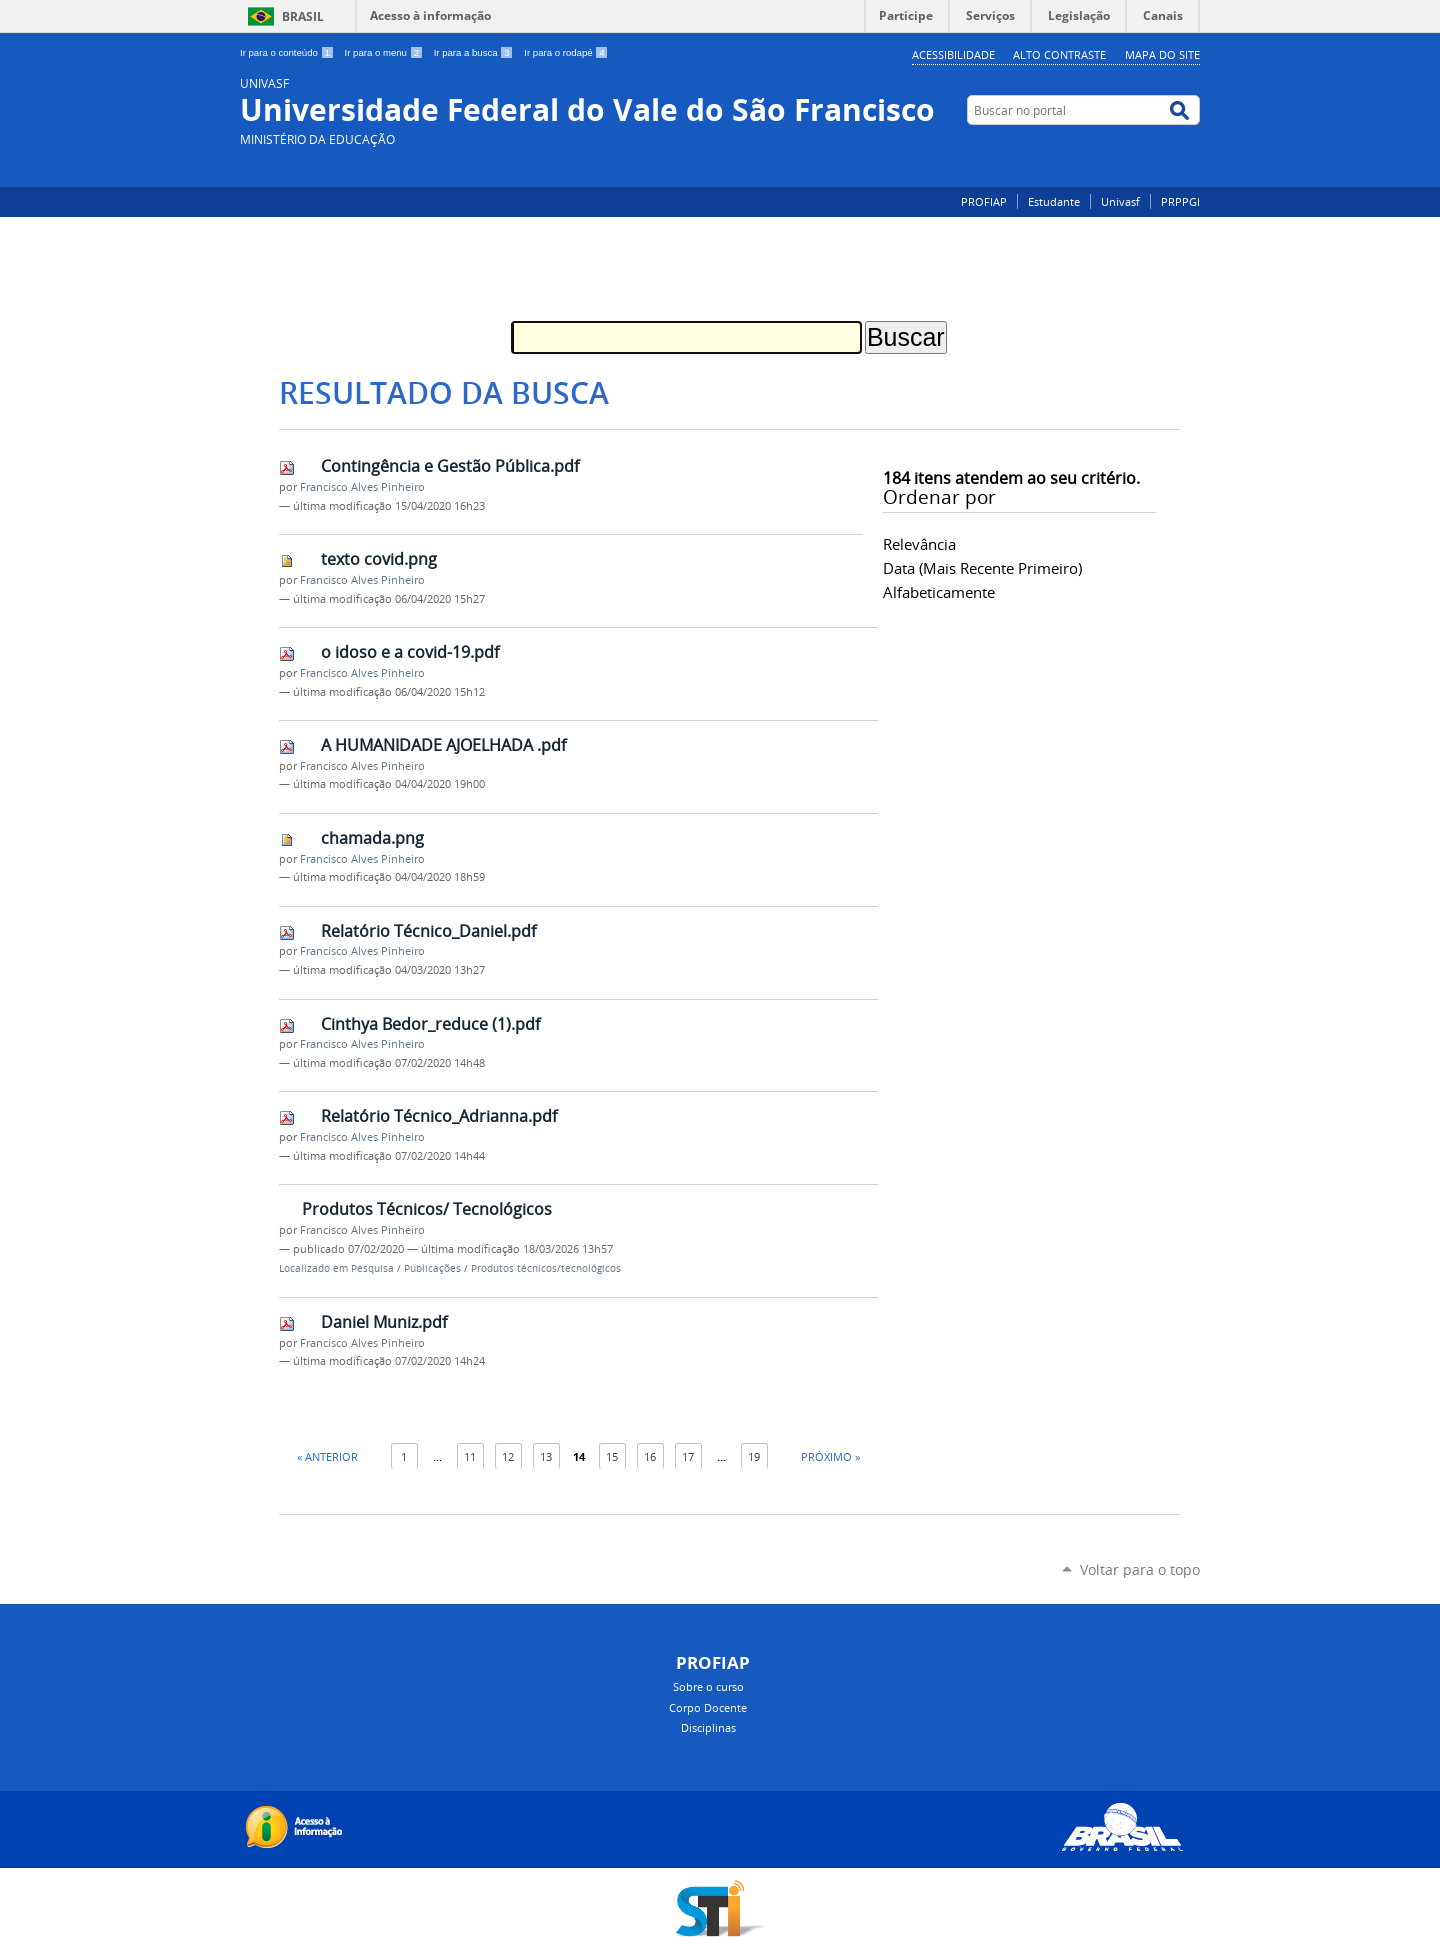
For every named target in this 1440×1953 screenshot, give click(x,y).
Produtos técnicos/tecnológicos (546, 1268)
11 (470, 1456)
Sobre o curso (708, 1686)
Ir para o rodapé (566, 52)
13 (546, 1456)
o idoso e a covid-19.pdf (410, 652)
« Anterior (327, 1456)
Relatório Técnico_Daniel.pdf (428, 931)
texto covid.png (379, 559)
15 (612, 1456)
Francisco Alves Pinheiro (362, 487)
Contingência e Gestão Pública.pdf (450, 466)
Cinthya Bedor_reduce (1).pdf (430, 1024)
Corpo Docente (708, 1707)
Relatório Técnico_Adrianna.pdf (439, 1116)
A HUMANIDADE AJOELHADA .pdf (443, 745)
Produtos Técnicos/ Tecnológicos (427, 1209)
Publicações (432, 1268)
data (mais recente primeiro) (982, 568)
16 (650, 1456)
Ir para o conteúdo (288, 52)
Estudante (1054, 201)
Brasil (303, 16)
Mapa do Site (1162, 54)
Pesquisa (372, 1268)
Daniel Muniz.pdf (384, 1322)
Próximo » (830, 1456)
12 (508, 1456)
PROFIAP (984, 201)
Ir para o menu (385, 52)
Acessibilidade (953, 54)
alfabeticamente (939, 592)
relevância (919, 544)
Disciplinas (708, 1727)
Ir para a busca (475, 52)
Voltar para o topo (1140, 1569)
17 (688, 1456)
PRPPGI (1180, 201)
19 (754, 1456)
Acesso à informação (430, 15)
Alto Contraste (1059, 54)
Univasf (1120, 201)
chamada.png (372, 838)
